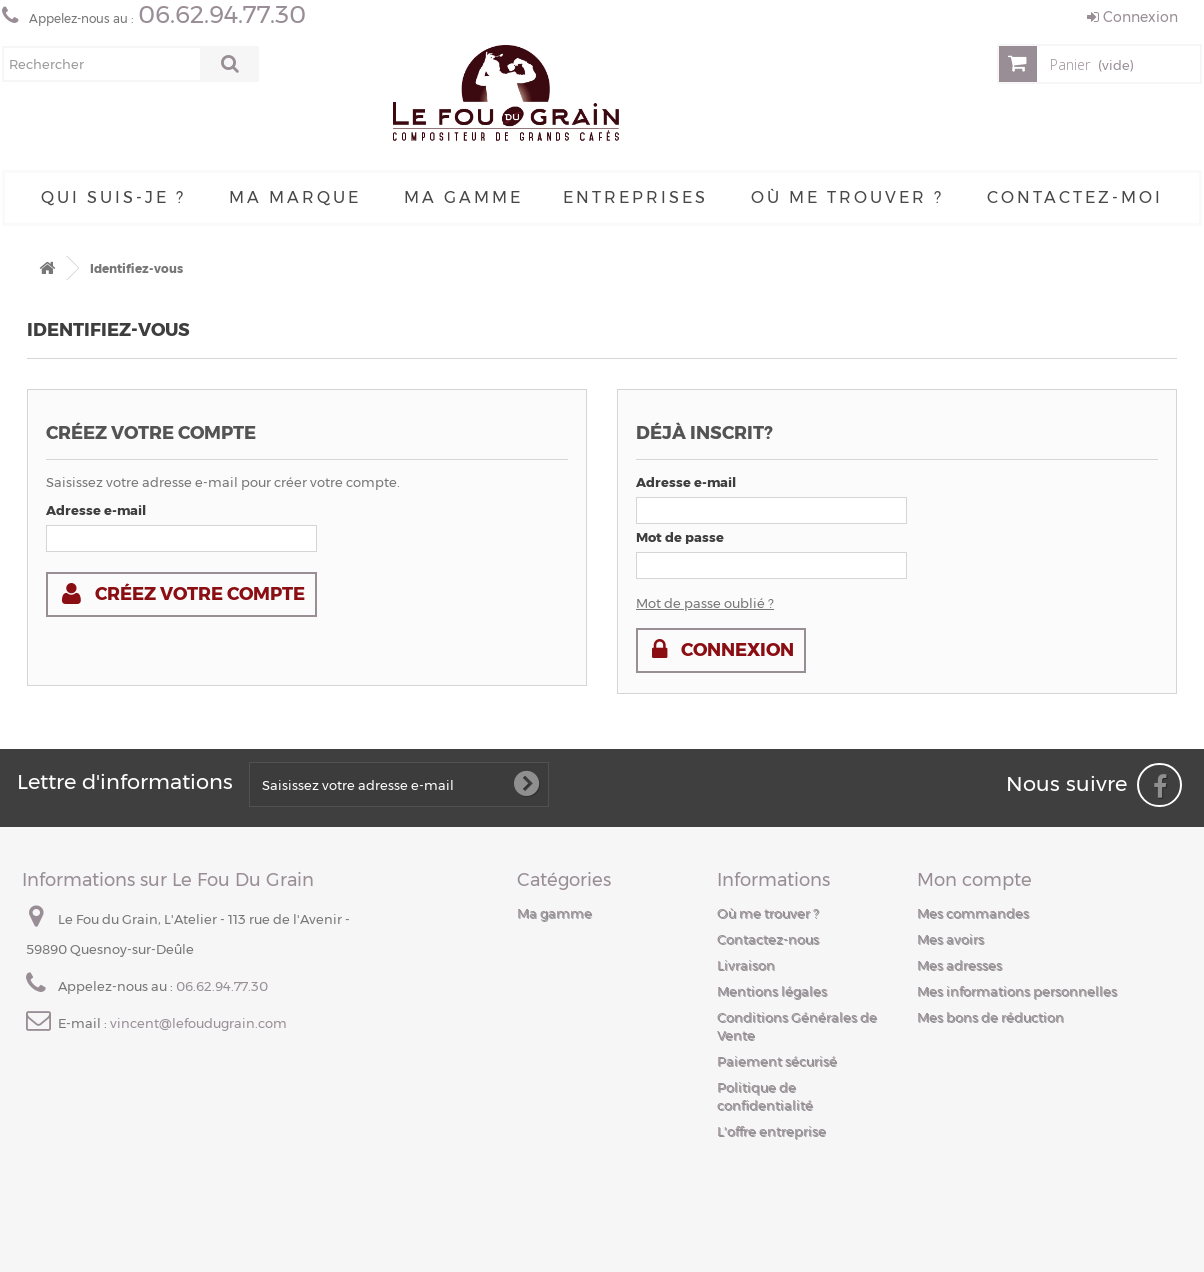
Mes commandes (973, 913)
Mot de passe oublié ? (705, 603)
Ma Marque (295, 197)
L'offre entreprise (771, 1131)
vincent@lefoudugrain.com (198, 1023)
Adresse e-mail (96, 510)
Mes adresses (959, 965)
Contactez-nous (768, 939)
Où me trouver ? (847, 197)
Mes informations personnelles (1017, 991)
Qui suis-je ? (113, 197)
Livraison (746, 965)
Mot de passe (680, 537)
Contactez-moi (1075, 197)
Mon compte (974, 880)
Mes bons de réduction (990, 1017)
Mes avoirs (950, 939)
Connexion (1132, 17)
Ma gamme (463, 197)
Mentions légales (772, 991)
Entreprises (635, 197)
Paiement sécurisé (777, 1061)
